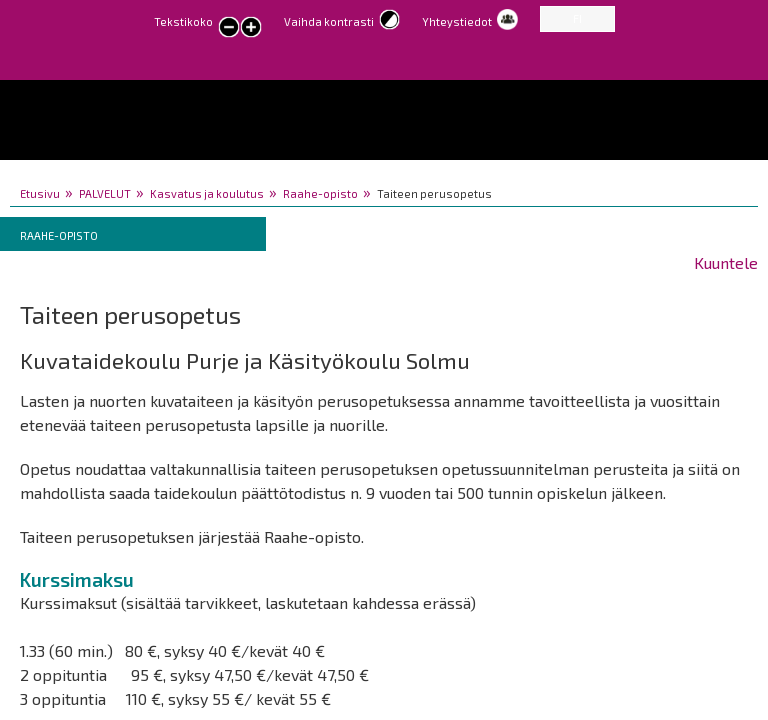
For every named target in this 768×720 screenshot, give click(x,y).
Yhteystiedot (457, 21)
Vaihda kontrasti (329, 21)
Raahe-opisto (320, 193)
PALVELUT (105, 193)
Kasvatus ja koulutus (207, 193)
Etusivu (40, 193)
